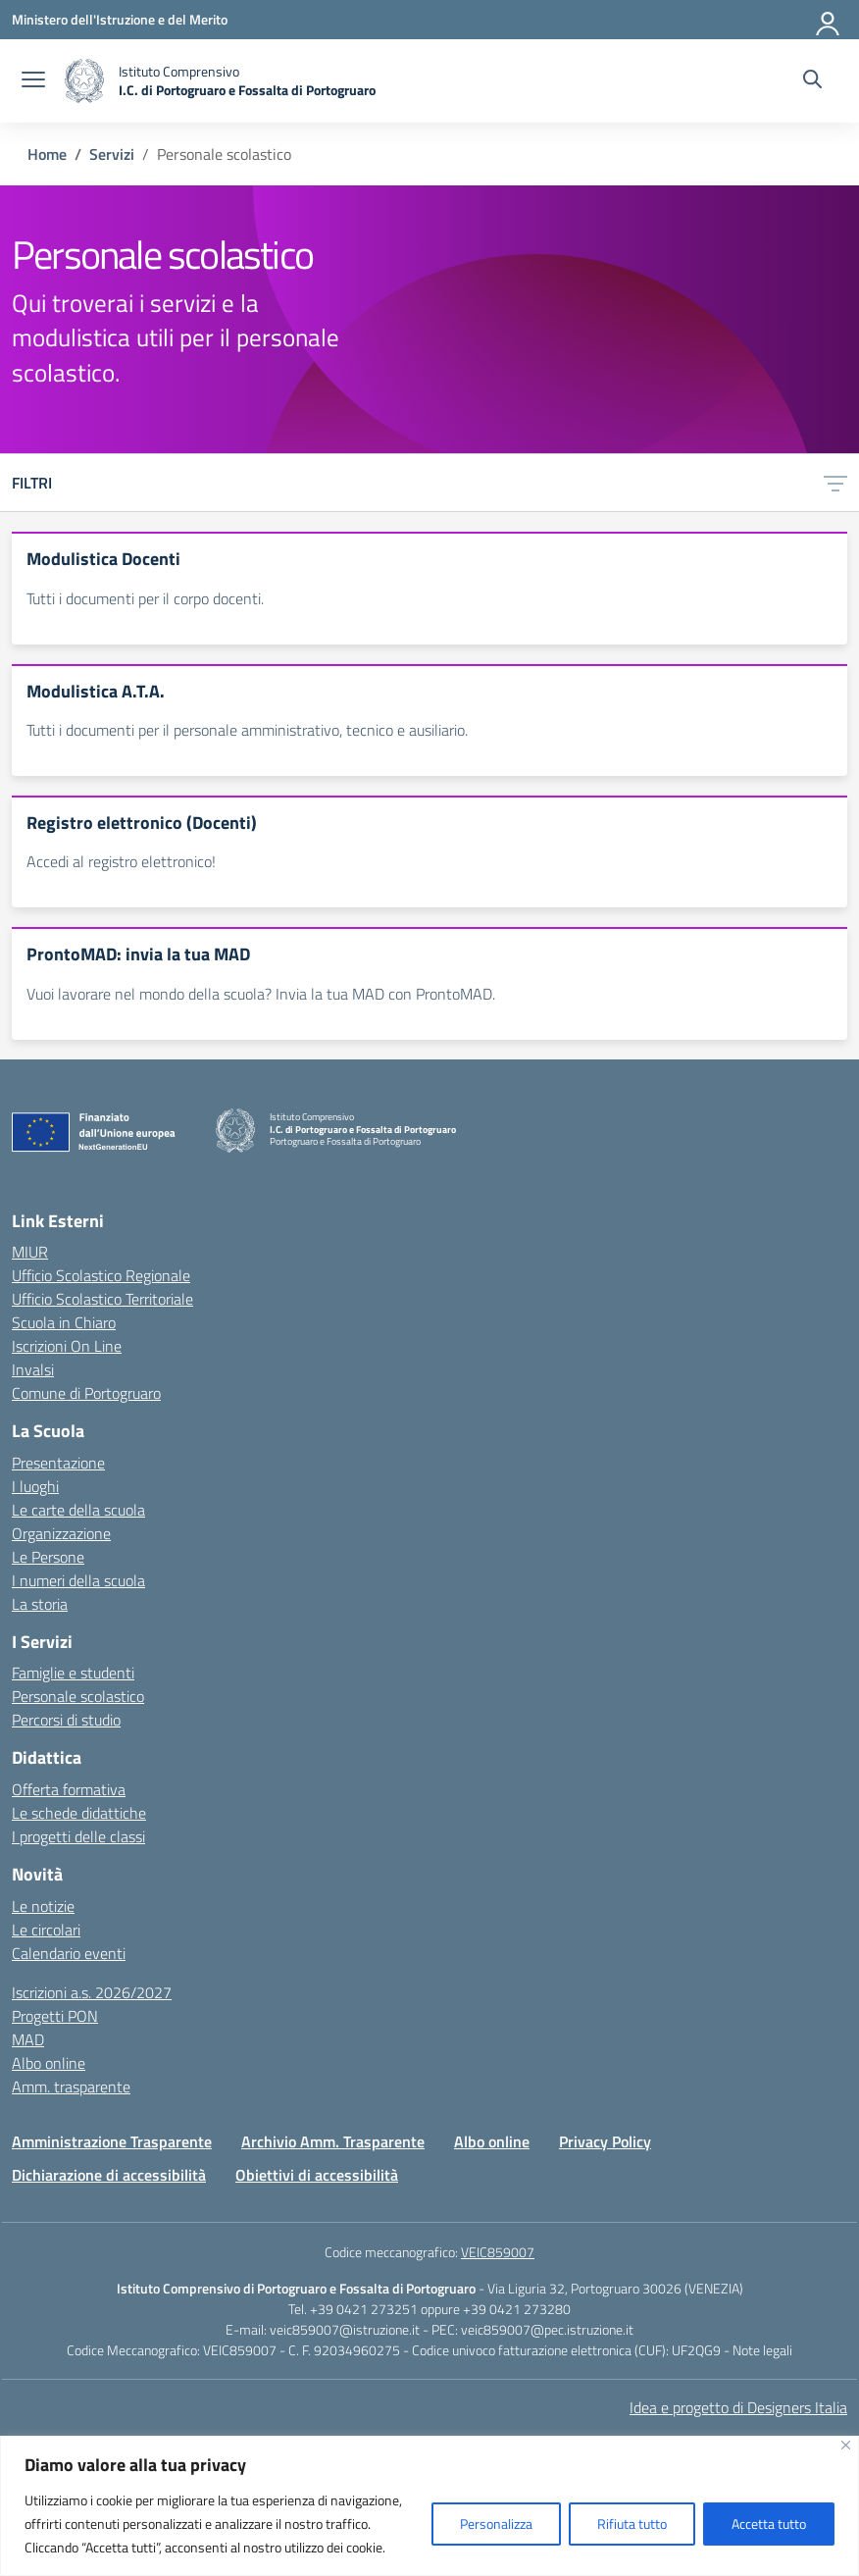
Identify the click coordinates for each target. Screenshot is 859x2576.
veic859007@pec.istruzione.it (547, 2329)
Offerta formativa (69, 1789)
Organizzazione (61, 1533)
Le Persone (48, 1557)
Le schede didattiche (79, 1813)
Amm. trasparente (71, 2086)
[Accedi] (828, 19)
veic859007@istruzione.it (345, 2329)
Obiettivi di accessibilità (316, 2175)
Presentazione (58, 1462)
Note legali (762, 2350)
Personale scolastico (78, 1696)
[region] (429, 2506)
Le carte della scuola (78, 1509)
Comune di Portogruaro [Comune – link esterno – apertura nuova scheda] (86, 1393)
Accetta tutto (769, 2523)
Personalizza (496, 2523)
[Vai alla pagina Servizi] (111, 154)
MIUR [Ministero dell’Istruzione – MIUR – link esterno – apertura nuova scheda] (30, 1251)
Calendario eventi (69, 1953)
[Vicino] (845, 2445)
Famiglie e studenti (73, 1672)
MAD (28, 2039)
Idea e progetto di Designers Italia (738, 2407)
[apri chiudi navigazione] (33, 81)
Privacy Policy (605, 2141)
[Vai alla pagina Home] (47, 154)
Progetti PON (55, 2016)
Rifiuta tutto (632, 2523)
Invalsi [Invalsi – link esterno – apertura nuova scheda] (33, 1369)
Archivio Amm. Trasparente (333, 2141)
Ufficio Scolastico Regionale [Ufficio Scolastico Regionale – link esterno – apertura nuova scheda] (101, 1275)
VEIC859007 (497, 2251)
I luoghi (35, 1486)
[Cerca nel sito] (812, 81)
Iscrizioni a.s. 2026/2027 (92, 1992)
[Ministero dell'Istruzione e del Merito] (119, 19)
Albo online (48, 2063)
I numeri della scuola (78, 1580)
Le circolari (46, 1929)
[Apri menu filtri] (835, 482)
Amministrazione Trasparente (112, 2141)
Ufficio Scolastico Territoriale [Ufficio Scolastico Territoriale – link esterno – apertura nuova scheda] (102, 1299)
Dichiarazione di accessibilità (109, 2175)
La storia (40, 1604)
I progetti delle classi (78, 1836)
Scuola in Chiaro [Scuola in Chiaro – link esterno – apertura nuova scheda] (64, 1322)
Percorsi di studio (66, 1719)
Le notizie (43, 1906)
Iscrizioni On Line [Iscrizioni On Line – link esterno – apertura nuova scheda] (67, 1346)
